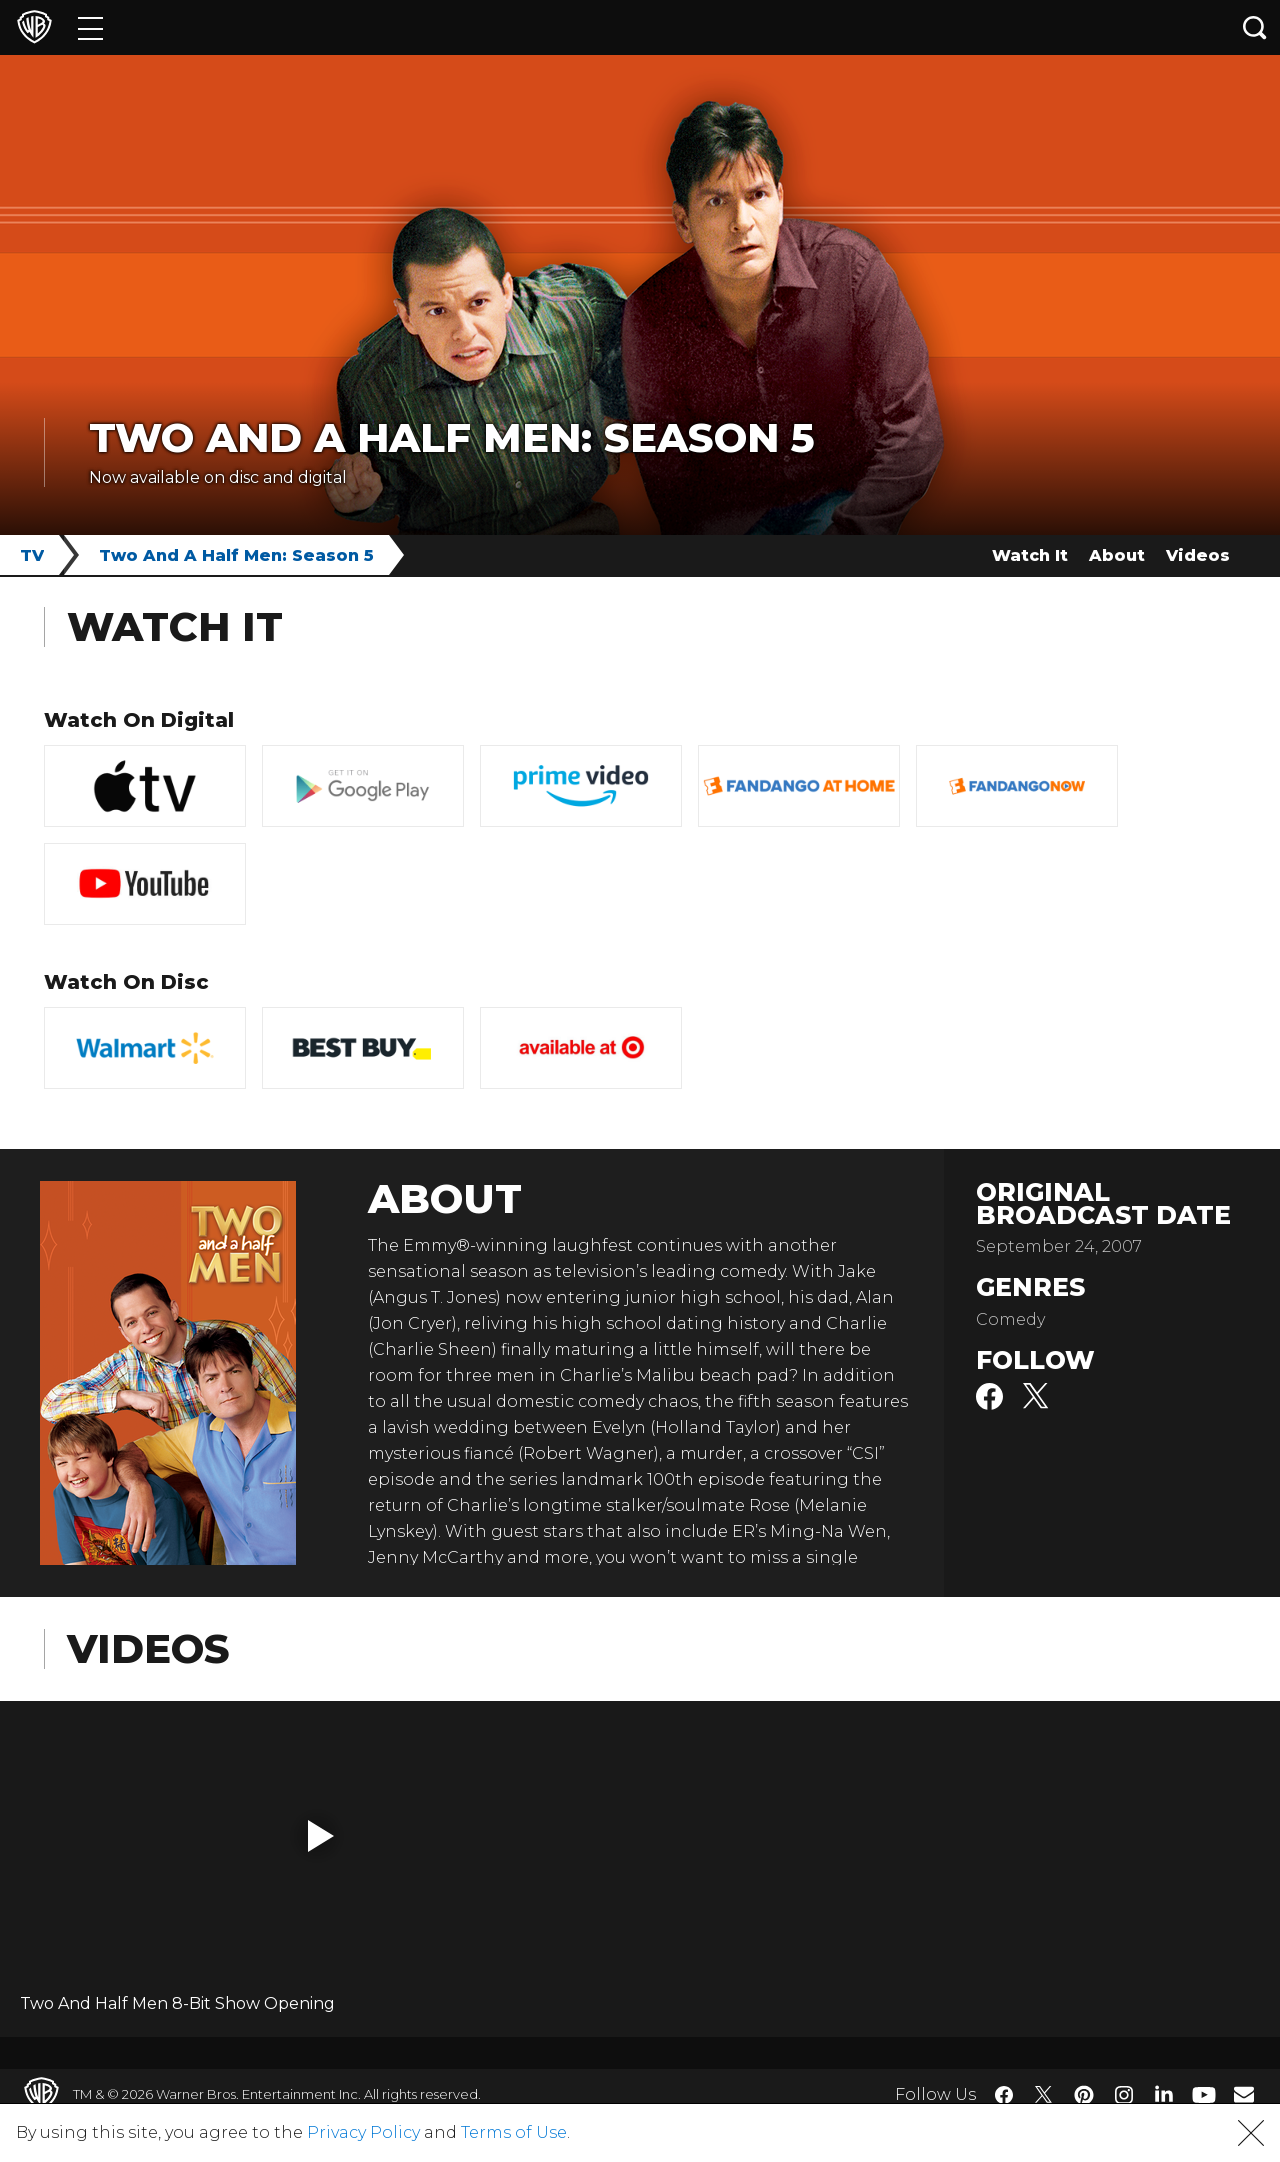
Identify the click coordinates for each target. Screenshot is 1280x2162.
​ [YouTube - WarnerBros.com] (1204, 2094)
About (1117, 555)
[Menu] (90, 27)
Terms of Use (514, 2132)
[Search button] (1255, 27)
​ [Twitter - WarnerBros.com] (1044, 2095)
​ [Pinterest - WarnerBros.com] (1084, 2095)
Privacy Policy (363, 2132)
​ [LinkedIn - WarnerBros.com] (1164, 2093)
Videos (1198, 555)
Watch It (1030, 555)
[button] (321, 1836)
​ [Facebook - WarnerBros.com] (1004, 2095)
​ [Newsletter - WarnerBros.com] (1244, 2094)
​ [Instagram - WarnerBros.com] (1124, 2095)
